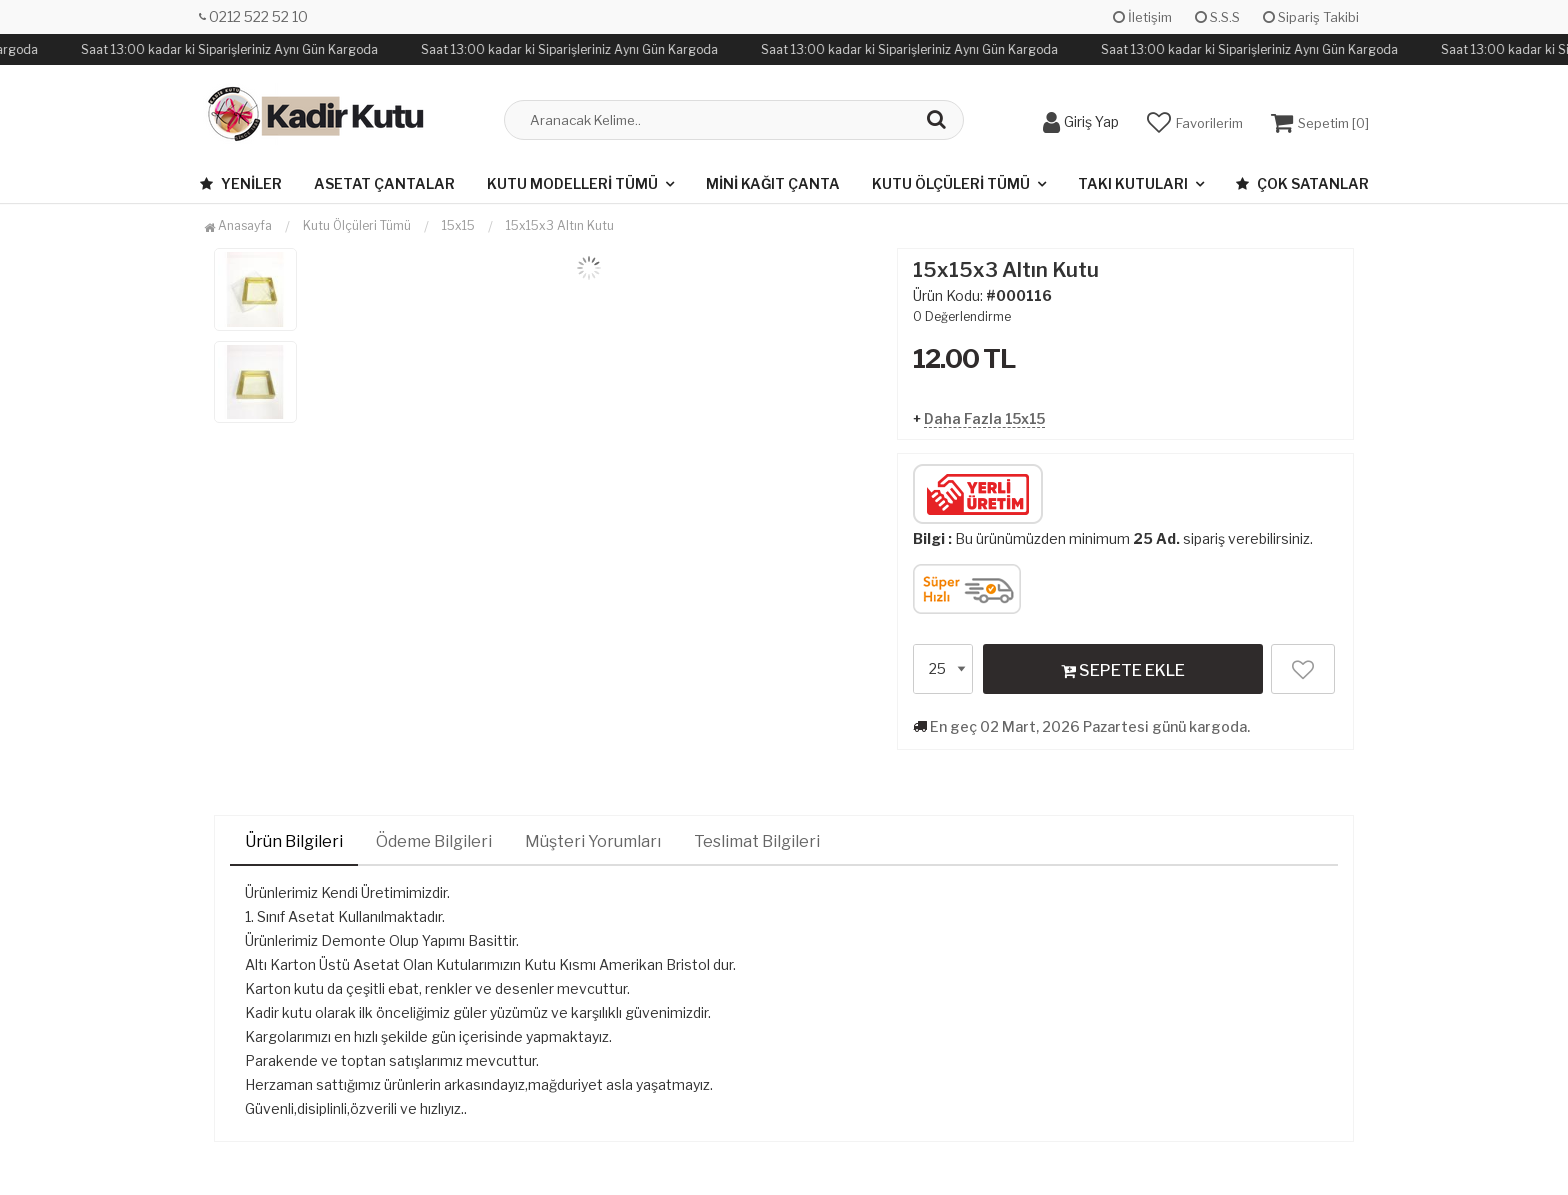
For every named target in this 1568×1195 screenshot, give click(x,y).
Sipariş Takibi (1311, 17)
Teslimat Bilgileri (757, 841)
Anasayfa (238, 225)
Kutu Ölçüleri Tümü (951, 183)
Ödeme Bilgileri (434, 841)
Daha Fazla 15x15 (984, 418)
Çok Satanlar (1302, 183)
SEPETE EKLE (1123, 670)
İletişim (1142, 17)
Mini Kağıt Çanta (773, 183)
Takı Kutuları (1133, 183)
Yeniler (241, 183)
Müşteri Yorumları (593, 841)
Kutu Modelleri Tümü (572, 183)
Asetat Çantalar (384, 183)
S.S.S (1217, 17)
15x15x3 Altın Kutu (560, 225)
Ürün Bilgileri (294, 841)
